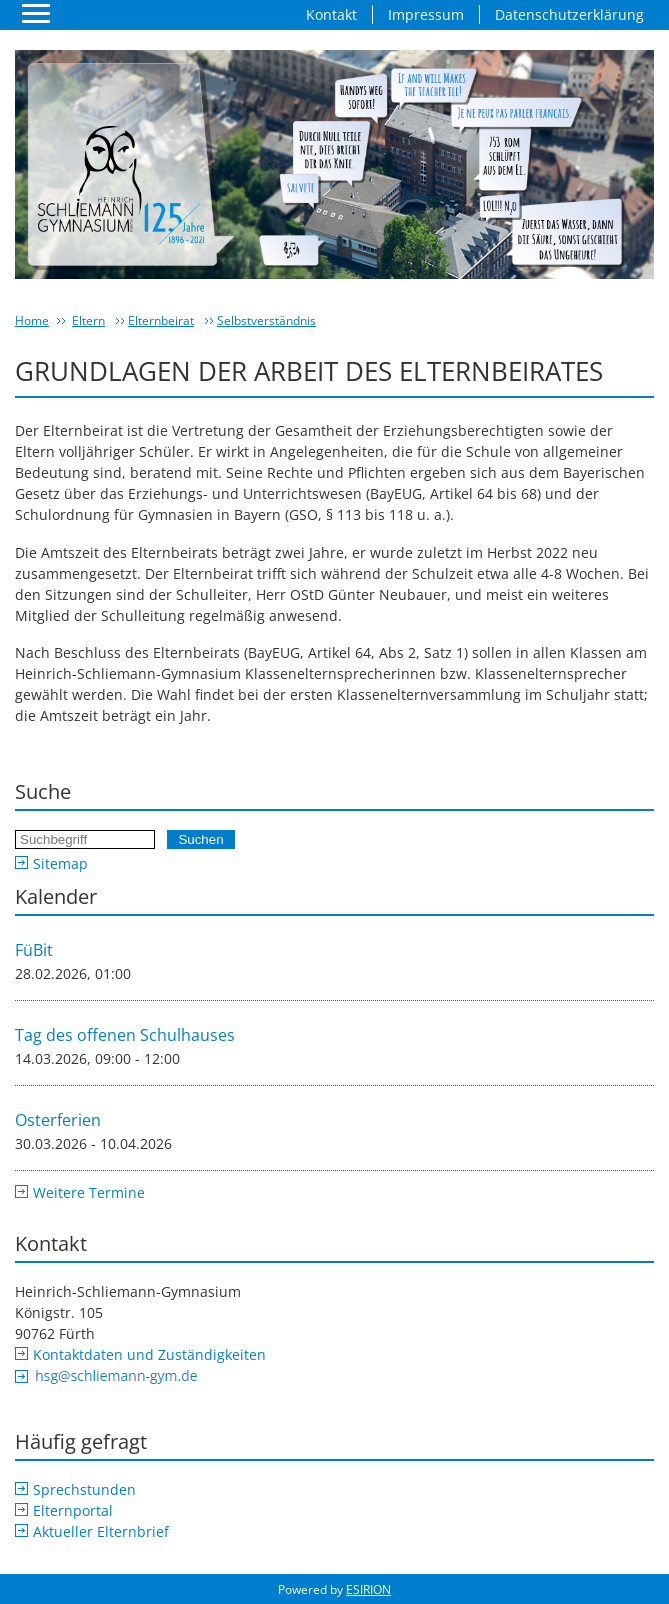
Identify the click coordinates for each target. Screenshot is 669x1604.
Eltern (88, 320)
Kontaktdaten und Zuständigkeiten (149, 1354)
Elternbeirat (161, 320)
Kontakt (331, 14)
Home (32, 320)
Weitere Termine (89, 1192)
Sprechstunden (84, 1489)
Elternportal (73, 1510)
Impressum (426, 14)
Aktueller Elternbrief (101, 1531)
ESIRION (368, 1589)
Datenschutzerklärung (569, 14)
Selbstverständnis (266, 320)
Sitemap (60, 863)
